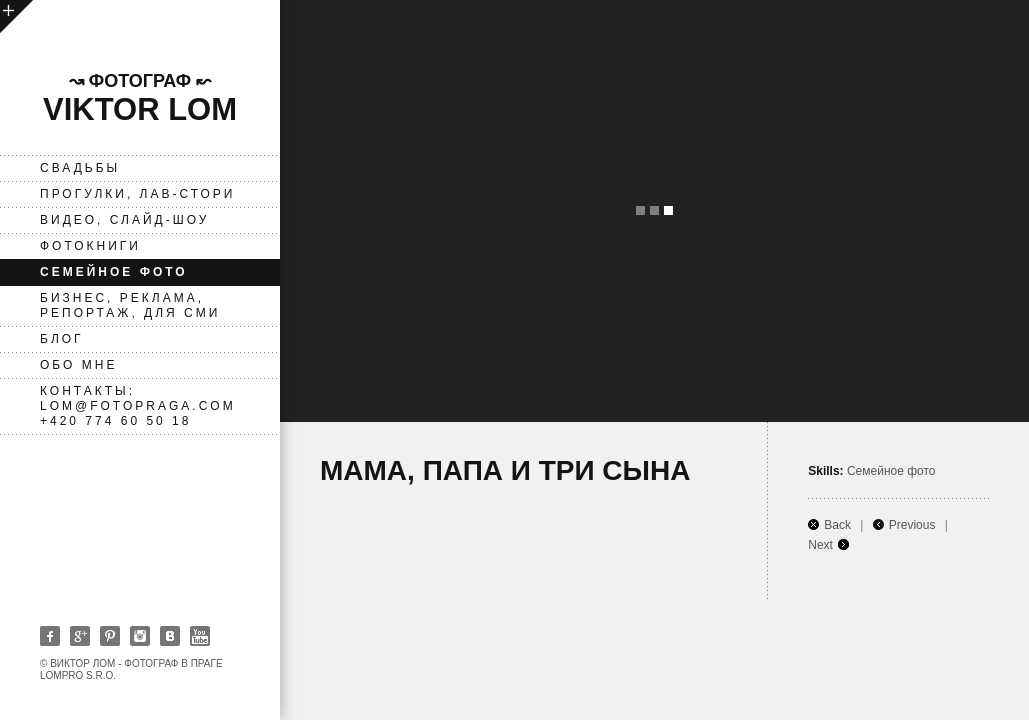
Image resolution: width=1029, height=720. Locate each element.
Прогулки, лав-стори (137, 194)
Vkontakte (170, 636)
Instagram (140, 636)
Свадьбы (80, 168)
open (16, 16)
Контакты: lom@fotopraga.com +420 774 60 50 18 (138, 406)
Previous (912, 525)
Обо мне (78, 365)
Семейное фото (114, 272)
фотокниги (90, 246)
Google (80, 636)
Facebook (50, 636)
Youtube (200, 636)
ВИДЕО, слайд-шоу (124, 220)
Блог (62, 339)
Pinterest (110, 636)
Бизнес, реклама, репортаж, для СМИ (130, 305)
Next (820, 545)
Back (837, 525)
